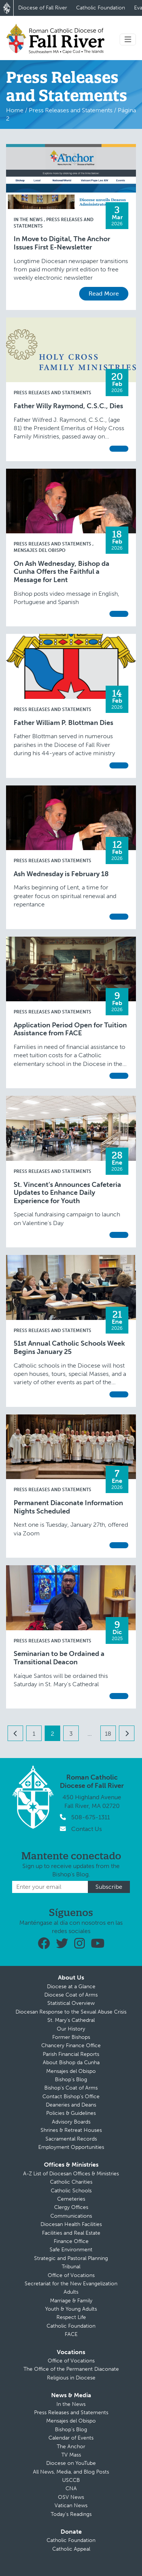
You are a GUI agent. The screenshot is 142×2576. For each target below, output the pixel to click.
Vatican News (71, 2505)
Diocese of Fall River (42, 8)
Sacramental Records (71, 2139)
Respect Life (71, 2317)
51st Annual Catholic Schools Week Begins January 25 (69, 1348)
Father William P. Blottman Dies (63, 723)
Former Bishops (71, 2037)
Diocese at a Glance (71, 1986)
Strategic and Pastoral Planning (71, 2258)
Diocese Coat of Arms (71, 1995)
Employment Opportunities (71, 2147)
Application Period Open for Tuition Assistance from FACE (70, 1029)
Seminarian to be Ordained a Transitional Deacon (59, 1658)
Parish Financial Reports (71, 2054)
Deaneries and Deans (71, 2105)
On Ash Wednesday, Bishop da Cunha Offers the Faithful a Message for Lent (61, 572)
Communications (71, 2216)
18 (108, 1733)
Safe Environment (71, 2249)
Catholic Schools (71, 2190)
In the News (29, 219)
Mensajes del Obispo (71, 2071)
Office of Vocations (71, 2275)
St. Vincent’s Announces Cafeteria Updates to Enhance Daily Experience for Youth (67, 1193)
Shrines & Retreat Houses (71, 2130)
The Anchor (71, 2446)
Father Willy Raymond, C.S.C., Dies (68, 406)
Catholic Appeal (71, 2549)
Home (14, 110)
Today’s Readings (71, 2514)
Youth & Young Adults (71, 2309)
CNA (71, 2488)
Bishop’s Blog (71, 2079)
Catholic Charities (71, 2182)
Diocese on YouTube (71, 2463)
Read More (104, 293)
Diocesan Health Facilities (71, 2224)
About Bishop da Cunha (71, 2062)
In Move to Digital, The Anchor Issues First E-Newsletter (62, 243)
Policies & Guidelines (71, 2113)
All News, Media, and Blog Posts (71, 2472)
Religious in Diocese (71, 2378)
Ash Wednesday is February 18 (61, 874)
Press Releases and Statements (70, 110)
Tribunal (71, 2266)
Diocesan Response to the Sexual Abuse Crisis (71, 2012)
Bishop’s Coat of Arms (71, 2088)
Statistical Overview (71, 2003)
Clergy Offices (71, 2207)
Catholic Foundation (100, 8)
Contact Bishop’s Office (71, 2096)
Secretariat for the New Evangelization (71, 2283)
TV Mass (71, 2455)
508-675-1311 (90, 1817)
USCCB (71, 2480)
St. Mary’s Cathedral (71, 2020)
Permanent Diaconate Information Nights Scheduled (68, 1507)
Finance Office (71, 2241)
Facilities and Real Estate (71, 2233)
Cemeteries (71, 2199)
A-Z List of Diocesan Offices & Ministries (71, 2173)
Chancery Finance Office (71, 2045)
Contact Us (86, 1828)
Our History (71, 2029)
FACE (71, 2334)
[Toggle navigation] (128, 39)
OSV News (71, 2497)
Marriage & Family (71, 2300)
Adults (71, 2292)
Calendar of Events (71, 2438)
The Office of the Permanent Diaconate (71, 2369)
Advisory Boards (71, 2122)
